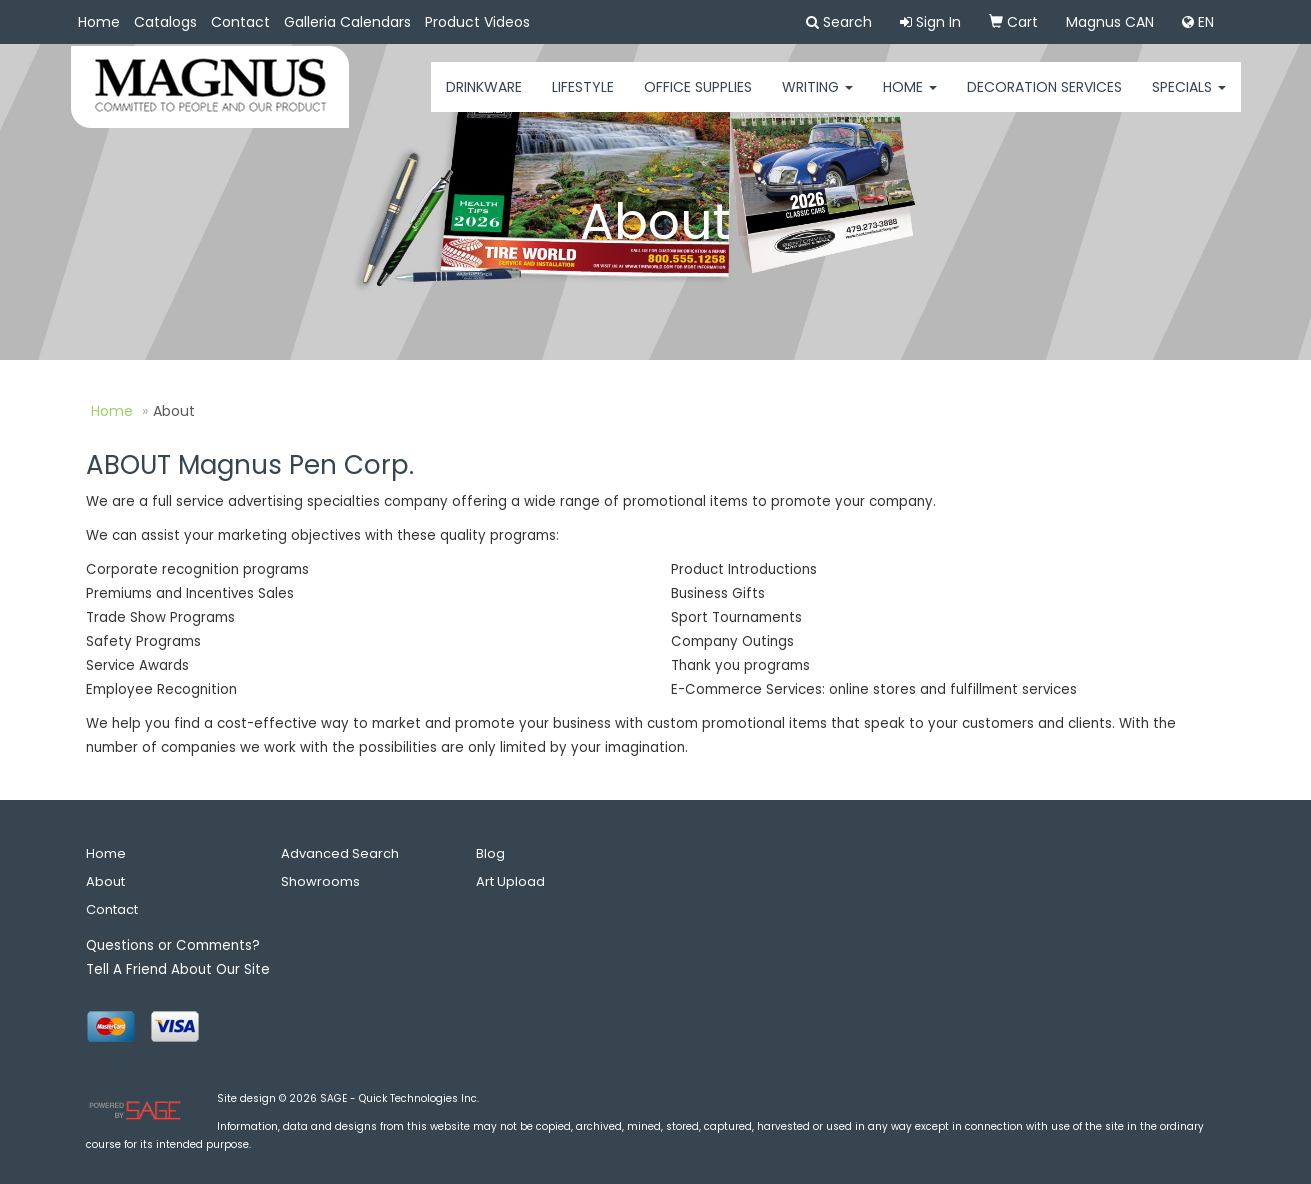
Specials (1189, 100)
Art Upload (510, 881)
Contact (240, 22)
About (105, 881)
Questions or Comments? (173, 945)
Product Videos (477, 22)
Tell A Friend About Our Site (178, 969)
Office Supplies (698, 100)
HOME (910, 100)
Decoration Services (1044, 100)
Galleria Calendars (347, 22)
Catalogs (165, 22)
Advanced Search (340, 853)
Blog (490, 853)
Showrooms (320, 881)
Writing (817, 100)
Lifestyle (583, 100)
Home (99, 22)
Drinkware (484, 100)
